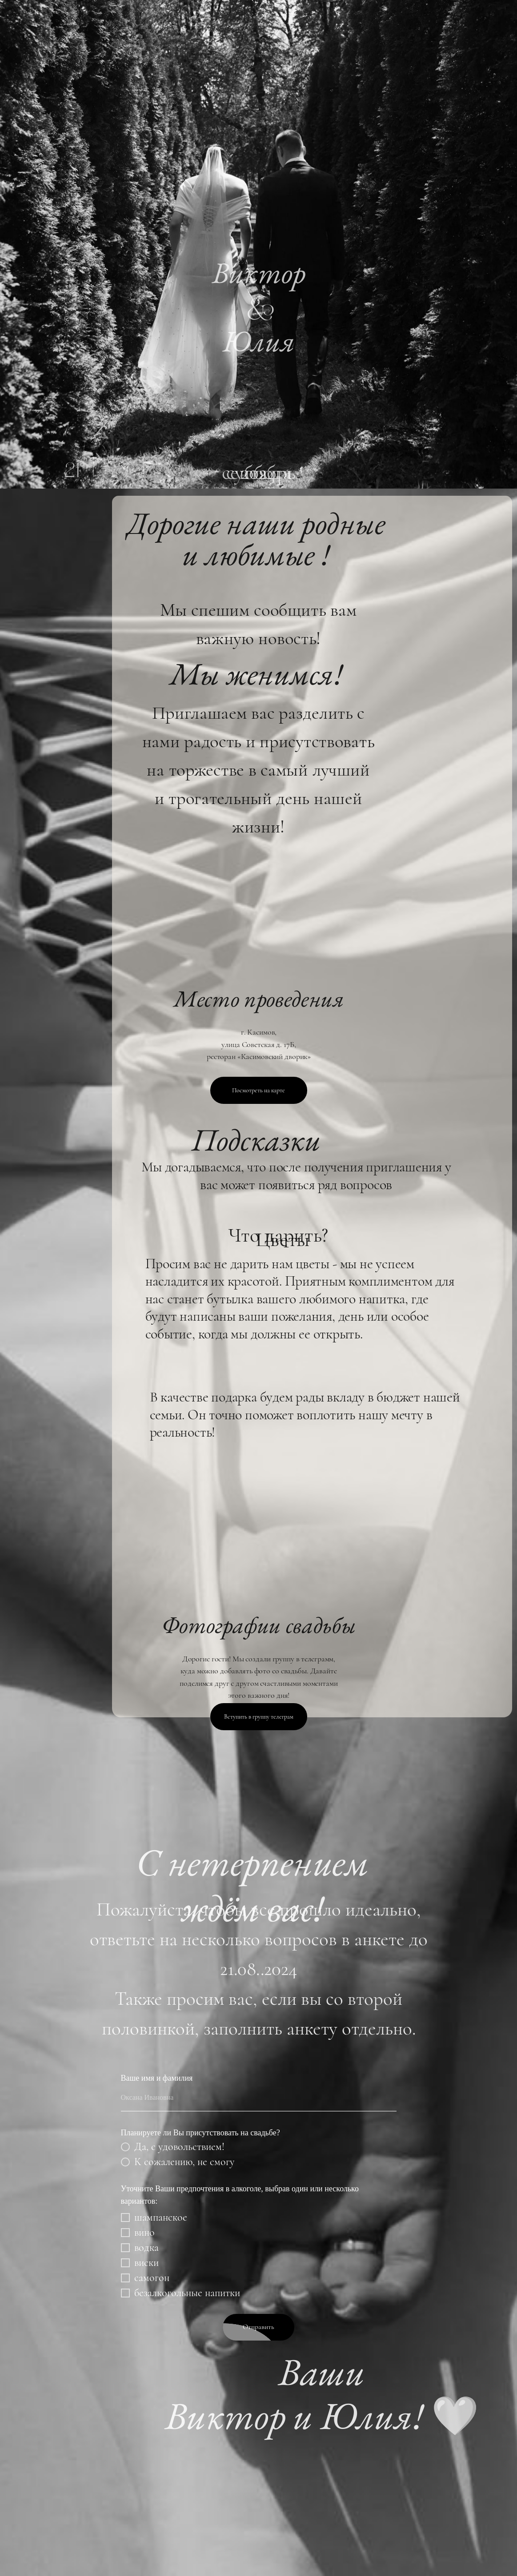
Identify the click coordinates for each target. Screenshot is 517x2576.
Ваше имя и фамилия (157, 2078)
